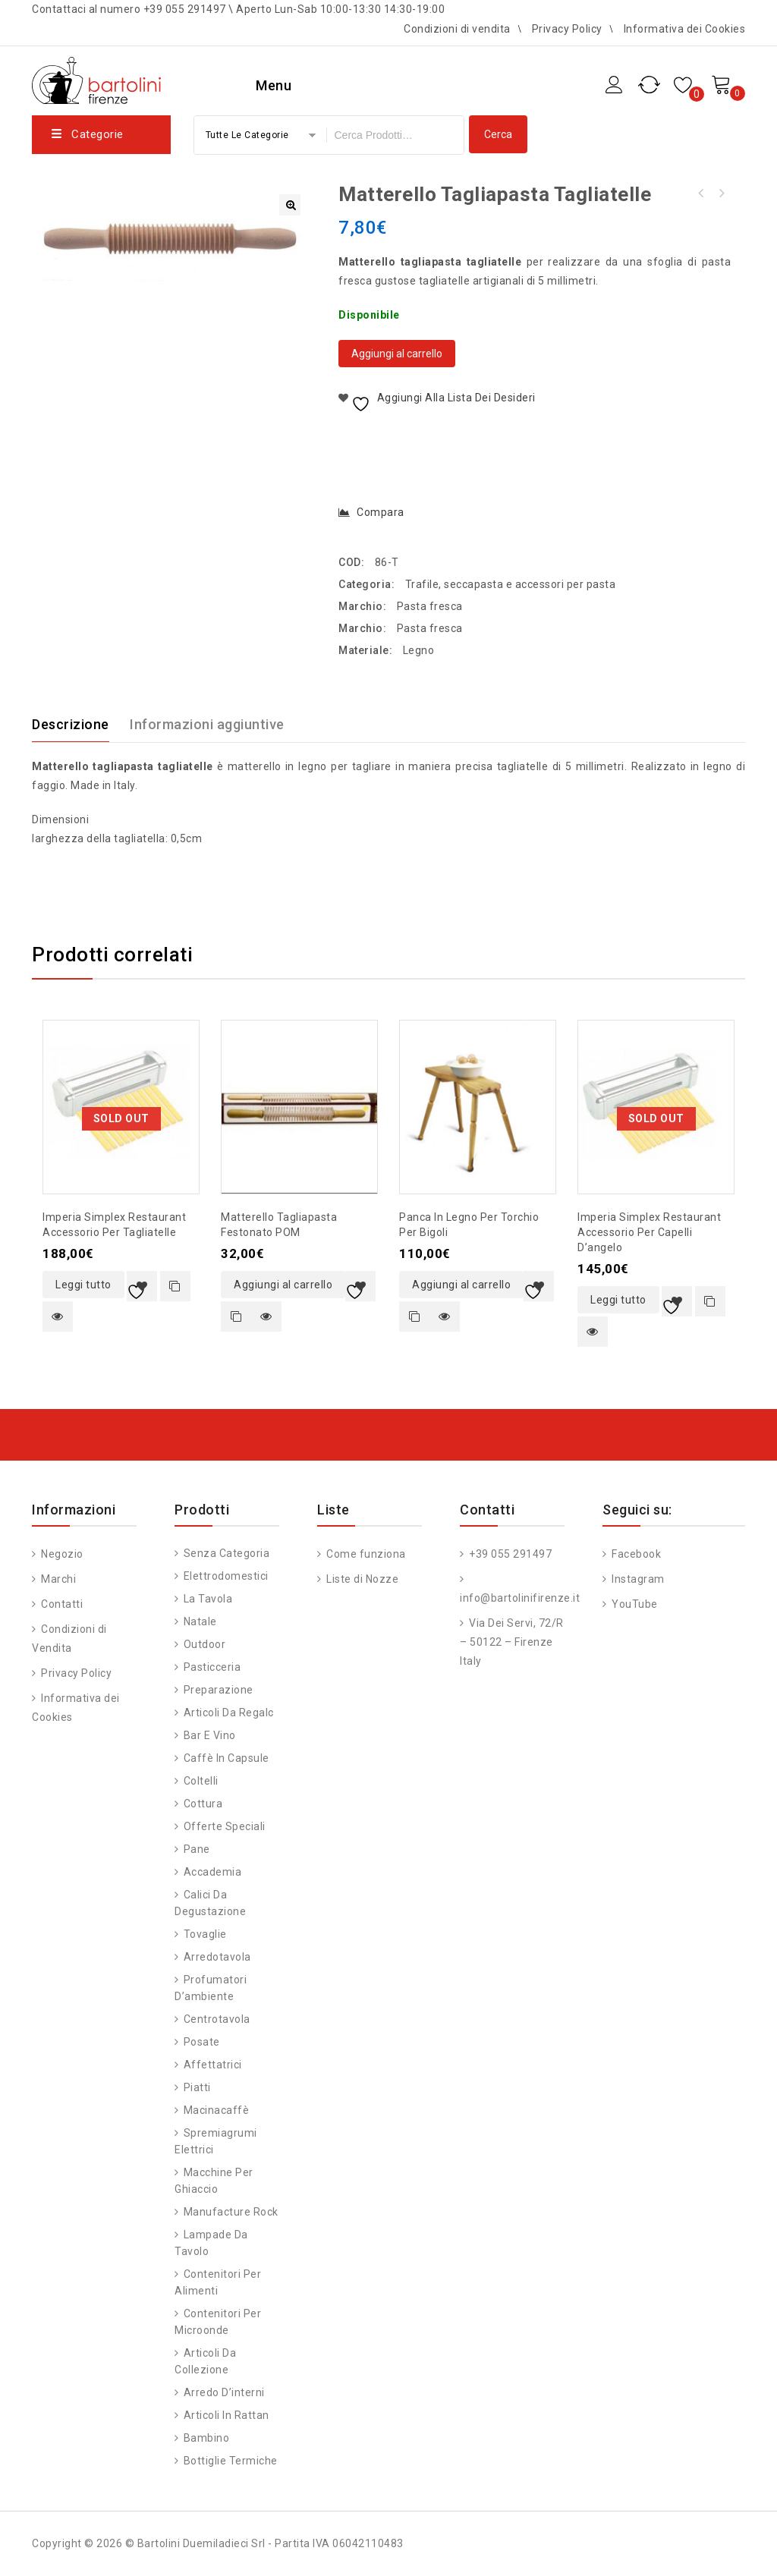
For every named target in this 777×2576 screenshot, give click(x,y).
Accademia (213, 1872)
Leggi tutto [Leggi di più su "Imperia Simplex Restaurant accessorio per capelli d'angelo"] (618, 1300)
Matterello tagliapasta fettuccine (701, 193)
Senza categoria (227, 1553)
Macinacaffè (217, 2110)
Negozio (61, 1554)
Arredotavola (217, 1957)
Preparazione (218, 1690)
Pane (197, 1849)
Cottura (203, 1804)
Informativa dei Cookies (685, 29)
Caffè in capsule (226, 1758)
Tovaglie (205, 1934)
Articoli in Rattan (226, 2415)
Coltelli (201, 1781)
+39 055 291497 (509, 1554)
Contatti (61, 1604)
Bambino (207, 2438)
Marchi (58, 1579)
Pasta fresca (430, 606)
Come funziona (365, 1554)
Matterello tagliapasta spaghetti (721, 193)
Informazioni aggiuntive (207, 724)
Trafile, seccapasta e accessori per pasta (510, 584)
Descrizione (70, 724)
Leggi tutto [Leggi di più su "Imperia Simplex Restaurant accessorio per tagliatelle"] (83, 1285)
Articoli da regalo (229, 1712)
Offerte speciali (225, 1826)
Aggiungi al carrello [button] (283, 1285)
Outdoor (205, 1644)
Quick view (57, 1316)
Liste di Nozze (361, 1579)
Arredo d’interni (224, 2392)
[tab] (79, 724)
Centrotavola (217, 2019)
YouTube (633, 1604)
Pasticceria (212, 1667)
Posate (202, 2042)
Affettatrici (213, 2065)
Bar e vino (210, 1735)
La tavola (208, 1599)
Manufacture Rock (231, 2212)
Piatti (197, 2087)
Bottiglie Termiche (231, 2461)
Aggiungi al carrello (396, 354)
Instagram (637, 1579)
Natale (200, 1621)
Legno (419, 650)
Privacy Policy (567, 29)
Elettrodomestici (226, 1576)
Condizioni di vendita (457, 29)
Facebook (635, 1554)
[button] (289, 204)
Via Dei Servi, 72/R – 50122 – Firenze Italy (512, 1642)
